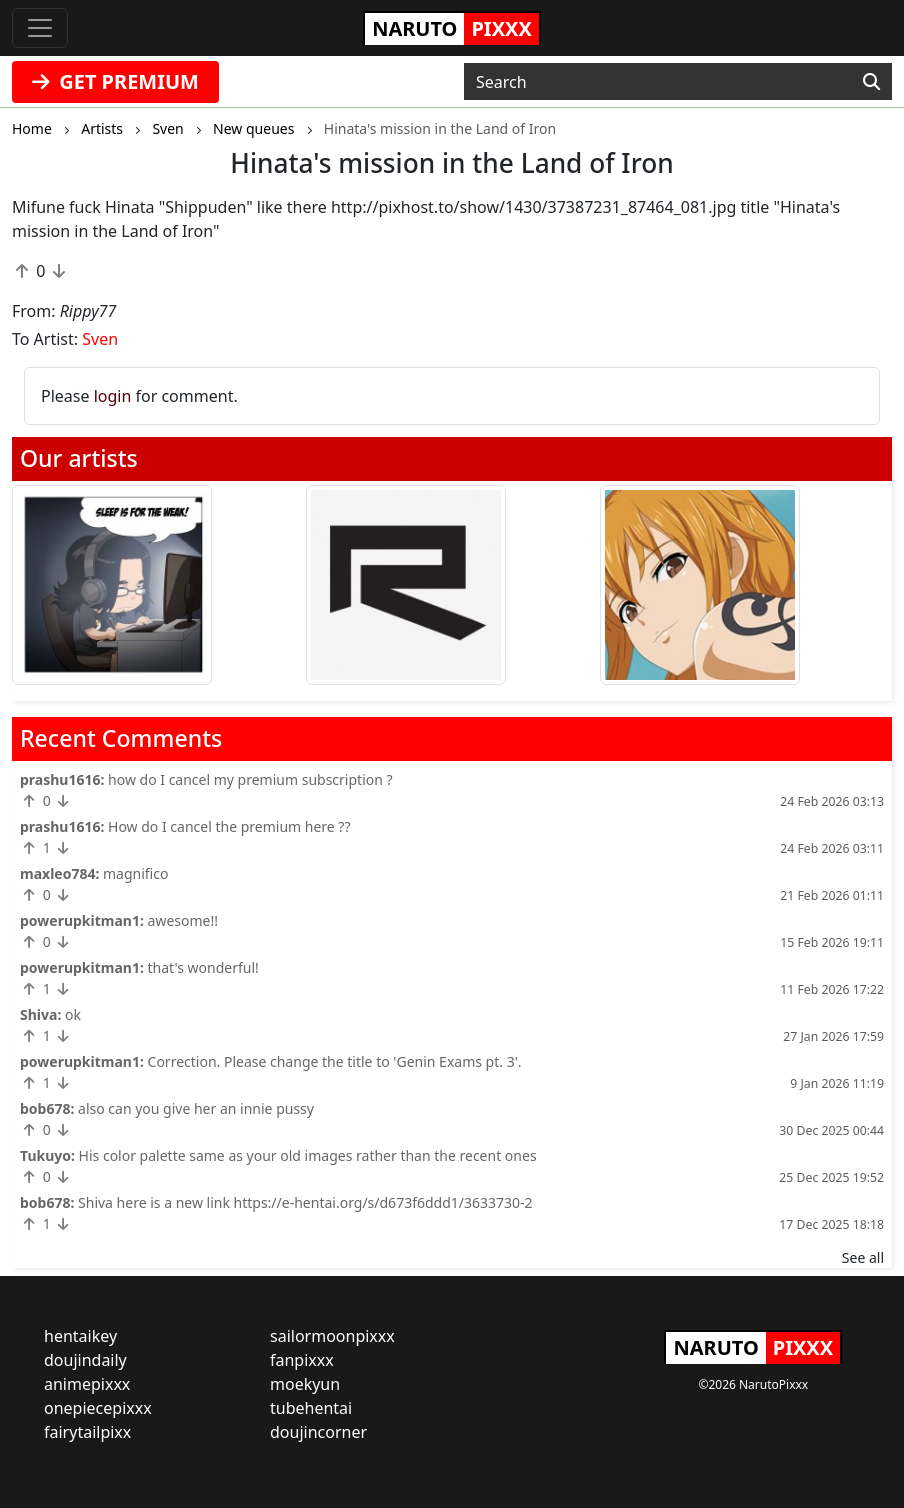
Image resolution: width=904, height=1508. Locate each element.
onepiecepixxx (98, 1408)
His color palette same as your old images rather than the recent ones (308, 1155)
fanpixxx (302, 1360)
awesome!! (183, 920)
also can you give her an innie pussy (196, 1108)
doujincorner (318, 1432)
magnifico (135, 873)
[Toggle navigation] (40, 28)
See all (863, 1257)
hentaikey (80, 1336)
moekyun (305, 1384)
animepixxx (87, 1384)
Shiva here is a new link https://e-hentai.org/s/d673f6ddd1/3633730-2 (305, 1202)
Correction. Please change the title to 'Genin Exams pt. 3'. (335, 1061)
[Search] (871, 82)
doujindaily (85, 1360)
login (113, 396)
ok (73, 1014)
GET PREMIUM (115, 81)
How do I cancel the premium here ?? (229, 826)
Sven (100, 339)
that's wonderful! (203, 967)
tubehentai (311, 1408)
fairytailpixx (87, 1432)
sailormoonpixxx (332, 1336)
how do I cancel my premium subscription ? (250, 779)
